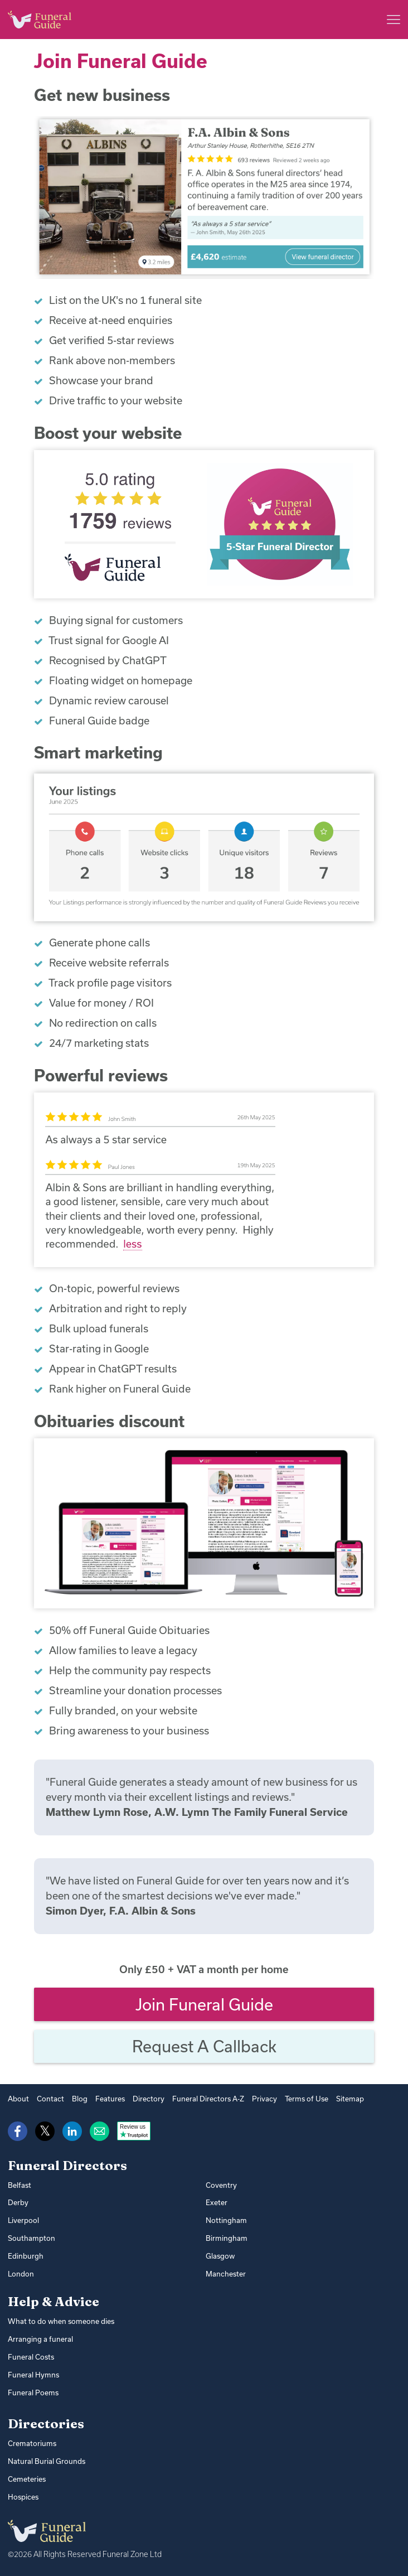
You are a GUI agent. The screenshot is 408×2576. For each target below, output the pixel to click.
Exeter (216, 2202)
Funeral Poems (33, 2392)
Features (110, 2099)
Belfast (19, 2185)
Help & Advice (53, 2301)
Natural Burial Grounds (46, 2461)
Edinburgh (25, 2256)
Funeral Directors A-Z (208, 2099)
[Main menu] (393, 19)
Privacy (264, 2099)
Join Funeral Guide (204, 2004)
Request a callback (204, 2046)
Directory (148, 2099)
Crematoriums (32, 2443)
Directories (46, 2424)
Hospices (23, 2497)
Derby (18, 2202)
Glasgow (220, 2256)
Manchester (226, 2274)
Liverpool (23, 2220)
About (18, 2099)
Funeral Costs (31, 2357)
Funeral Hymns (33, 2375)
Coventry (221, 2185)
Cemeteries (27, 2479)
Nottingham (226, 2220)
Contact (50, 2099)
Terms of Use (306, 2099)
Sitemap (350, 2099)
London (21, 2274)
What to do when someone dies (61, 2321)
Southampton (31, 2238)
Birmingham (226, 2238)
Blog (80, 2099)
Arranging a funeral (40, 2339)
